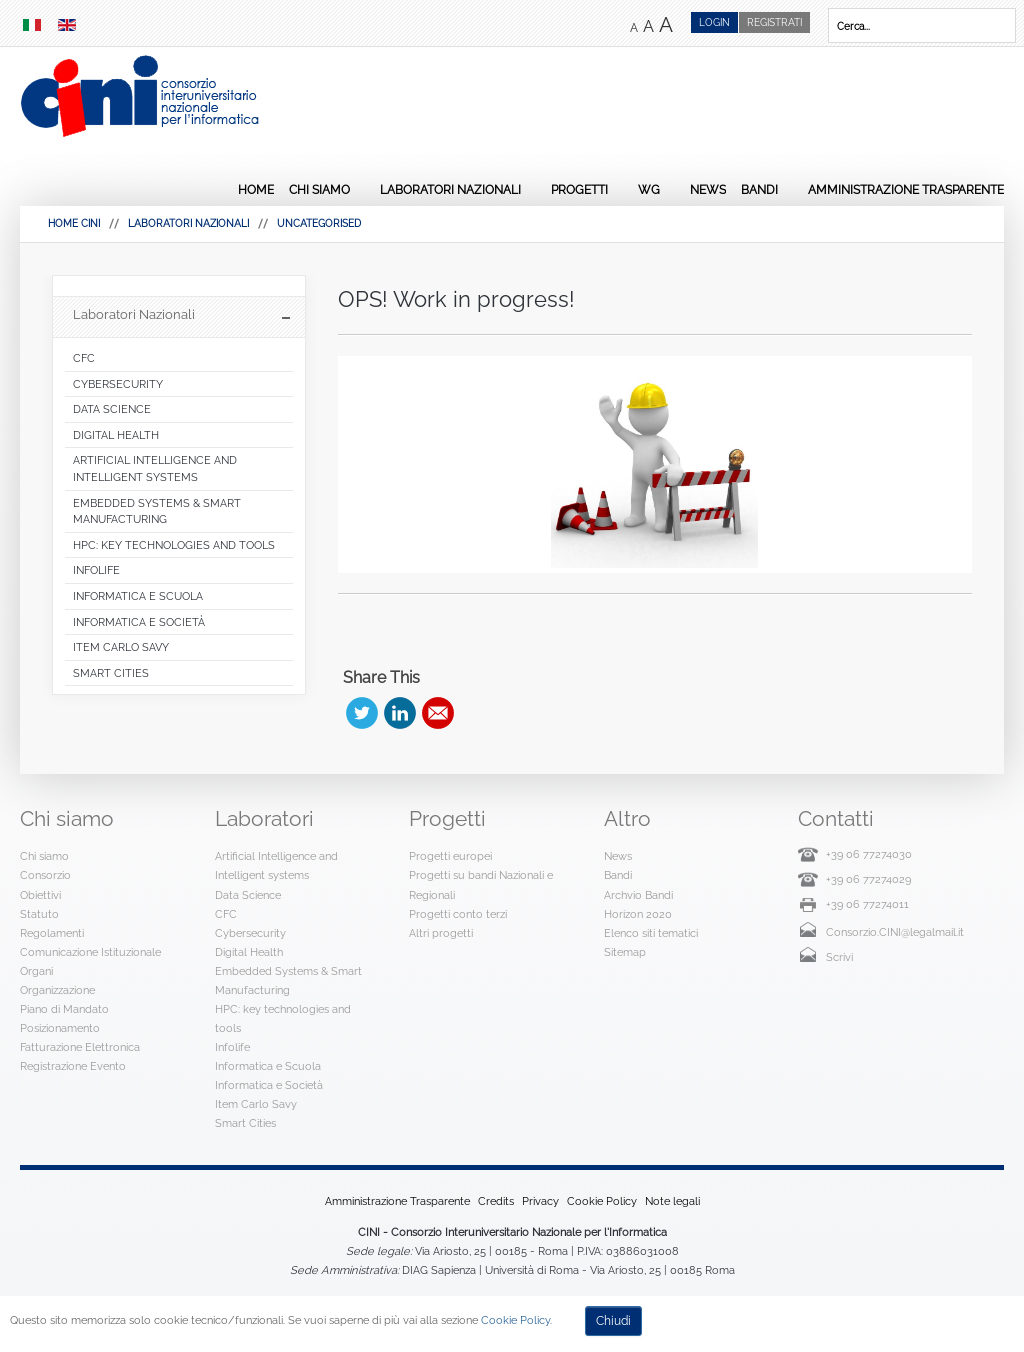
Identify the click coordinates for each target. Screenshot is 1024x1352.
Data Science (248, 895)
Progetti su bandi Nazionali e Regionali (481, 884)
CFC (226, 914)
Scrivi (839, 957)
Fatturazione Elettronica (80, 1047)
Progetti (579, 190)
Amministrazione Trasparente (906, 190)
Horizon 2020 (638, 914)
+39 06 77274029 (868, 879)
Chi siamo (319, 190)
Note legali (672, 1201)
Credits (496, 1201)
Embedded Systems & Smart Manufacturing (288, 980)
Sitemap (625, 952)
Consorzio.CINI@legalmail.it (895, 932)
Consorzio (45, 875)
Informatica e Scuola (268, 1066)
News (708, 190)
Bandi (759, 190)
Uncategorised (319, 223)
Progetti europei (450, 856)
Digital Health (249, 952)
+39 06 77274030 (869, 854)
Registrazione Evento (73, 1066)
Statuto (39, 914)
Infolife (232, 1047)
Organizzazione (57, 990)
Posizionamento (60, 1028)
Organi (36, 971)
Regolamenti (52, 933)
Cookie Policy (602, 1201)
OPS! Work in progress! (456, 299)
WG (649, 190)
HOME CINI (74, 223)
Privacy (540, 1201)
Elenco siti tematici (651, 933)
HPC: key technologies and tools (283, 1018)
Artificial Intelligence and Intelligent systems (276, 865)
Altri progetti (441, 933)
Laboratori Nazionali (450, 190)
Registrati (774, 22)
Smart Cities (245, 1123)
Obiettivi (40, 895)
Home (256, 190)
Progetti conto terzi (458, 914)
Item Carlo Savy (256, 1104)
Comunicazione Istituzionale (90, 952)
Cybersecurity (250, 933)
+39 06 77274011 (867, 904)
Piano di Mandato (64, 1009)
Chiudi (613, 1321)
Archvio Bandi (638, 895)
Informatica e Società (269, 1085)
